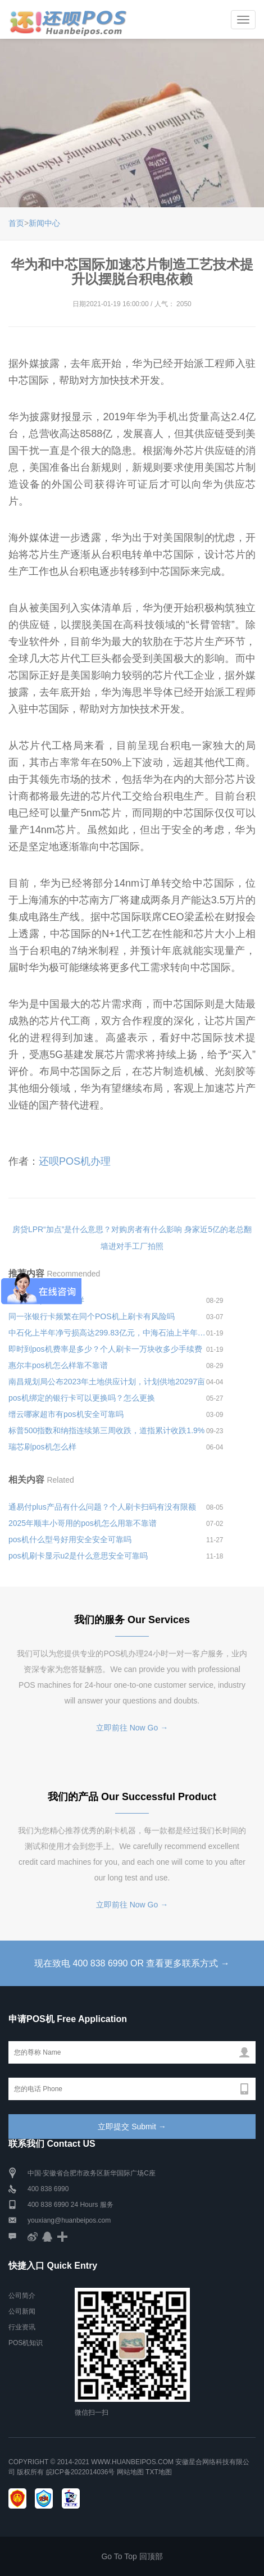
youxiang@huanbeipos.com (69, 2220)
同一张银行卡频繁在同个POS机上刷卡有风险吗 (91, 1316)
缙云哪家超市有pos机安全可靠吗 (66, 1414)
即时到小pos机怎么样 (46, 1300)
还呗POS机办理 (75, 1161)
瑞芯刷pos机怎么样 (42, 1446)
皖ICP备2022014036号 (81, 2472)
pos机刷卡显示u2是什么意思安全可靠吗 (78, 1555)
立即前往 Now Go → (132, 1727)
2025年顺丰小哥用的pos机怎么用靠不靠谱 (82, 1523)
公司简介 (21, 2296)
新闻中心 (44, 223)
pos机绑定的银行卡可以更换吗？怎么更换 (81, 1397)
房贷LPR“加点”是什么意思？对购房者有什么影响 (97, 1229)
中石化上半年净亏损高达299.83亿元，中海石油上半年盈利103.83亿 (107, 1332)
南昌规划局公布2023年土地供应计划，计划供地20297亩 (106, 1381)
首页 (16, 223)
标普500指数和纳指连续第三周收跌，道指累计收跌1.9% (106, 1430)
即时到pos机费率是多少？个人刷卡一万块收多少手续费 (105, 1348)
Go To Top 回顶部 (131, 2556)
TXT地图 (158, 2472)
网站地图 (130, 2472)
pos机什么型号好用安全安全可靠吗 (69, 1539)
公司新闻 (21, 2311)
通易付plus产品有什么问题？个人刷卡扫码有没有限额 (102, 1506)
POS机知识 (25, 2343)
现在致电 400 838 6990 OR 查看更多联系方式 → (132, 1963)
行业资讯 (21, 2327)
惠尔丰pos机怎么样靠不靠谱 (58, 1365)
